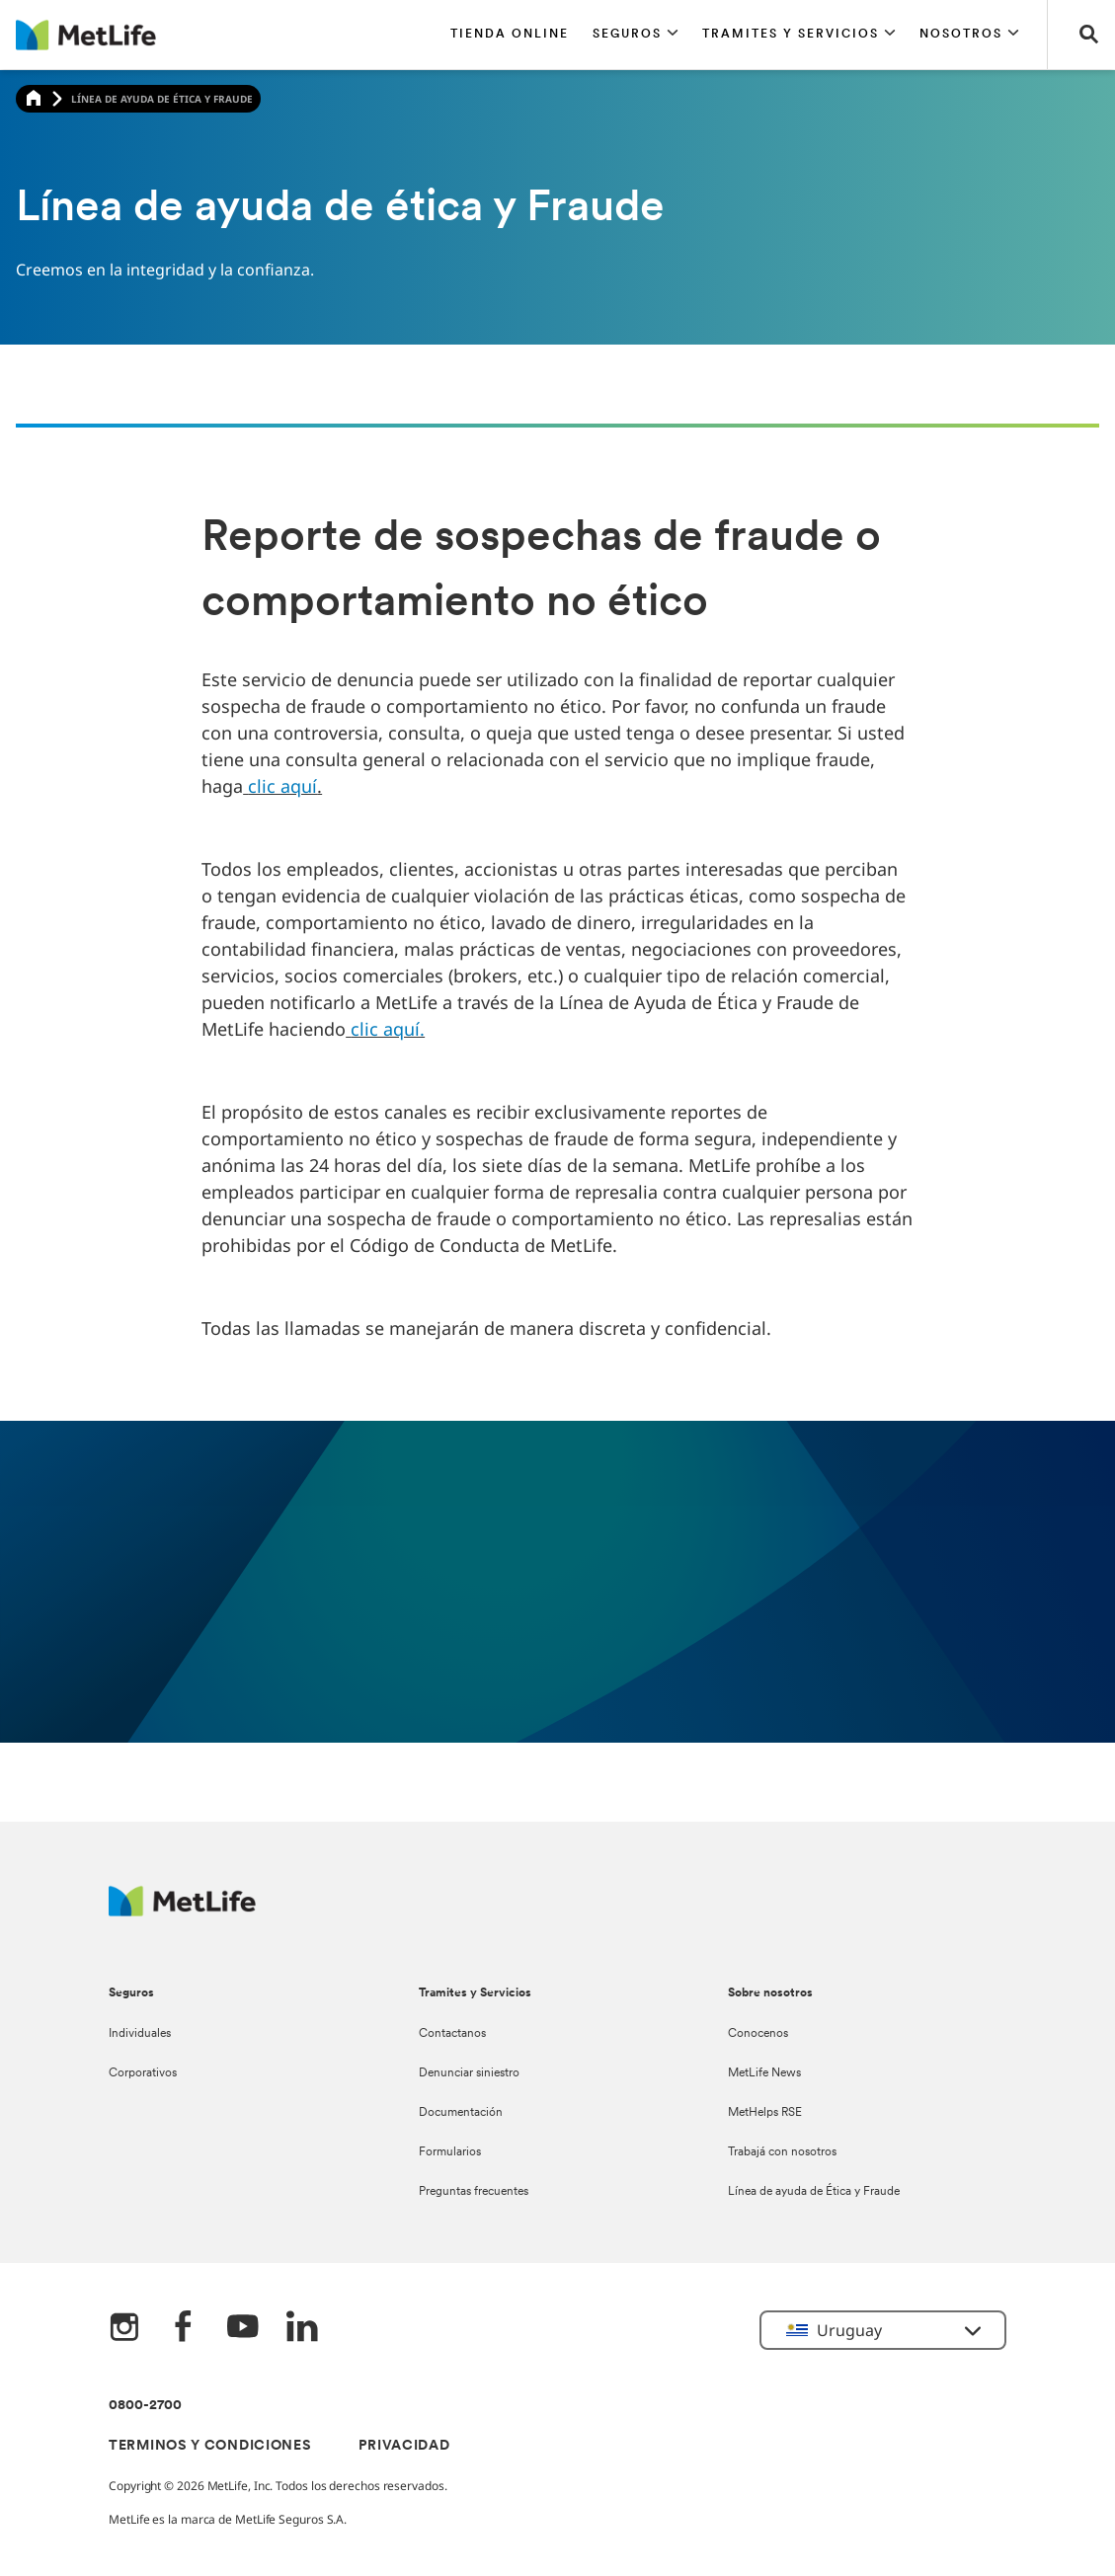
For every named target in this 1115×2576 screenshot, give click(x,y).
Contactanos (452, 2034)
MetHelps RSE (765, 2113)
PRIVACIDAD (403, 2446)
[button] (635, 34)
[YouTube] (243, 2328)
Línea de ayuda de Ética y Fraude (814, 2192)
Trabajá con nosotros (782, 2152)
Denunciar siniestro (469, 2073)
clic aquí (282, 786)
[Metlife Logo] (182, 1911)
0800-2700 (145, 2405)
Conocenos (758, 2034)
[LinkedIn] (302, 2328)
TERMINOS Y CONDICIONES (210, 2446)
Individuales (140, 2034)
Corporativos (143, 2073)
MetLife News (764, 2073)
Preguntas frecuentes (473, 2192)
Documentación (461, 2113)
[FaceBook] (183, 2328)
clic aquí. (388, 1029)
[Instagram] (124, 2328)
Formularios (450, 2152)
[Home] (33, 99)
